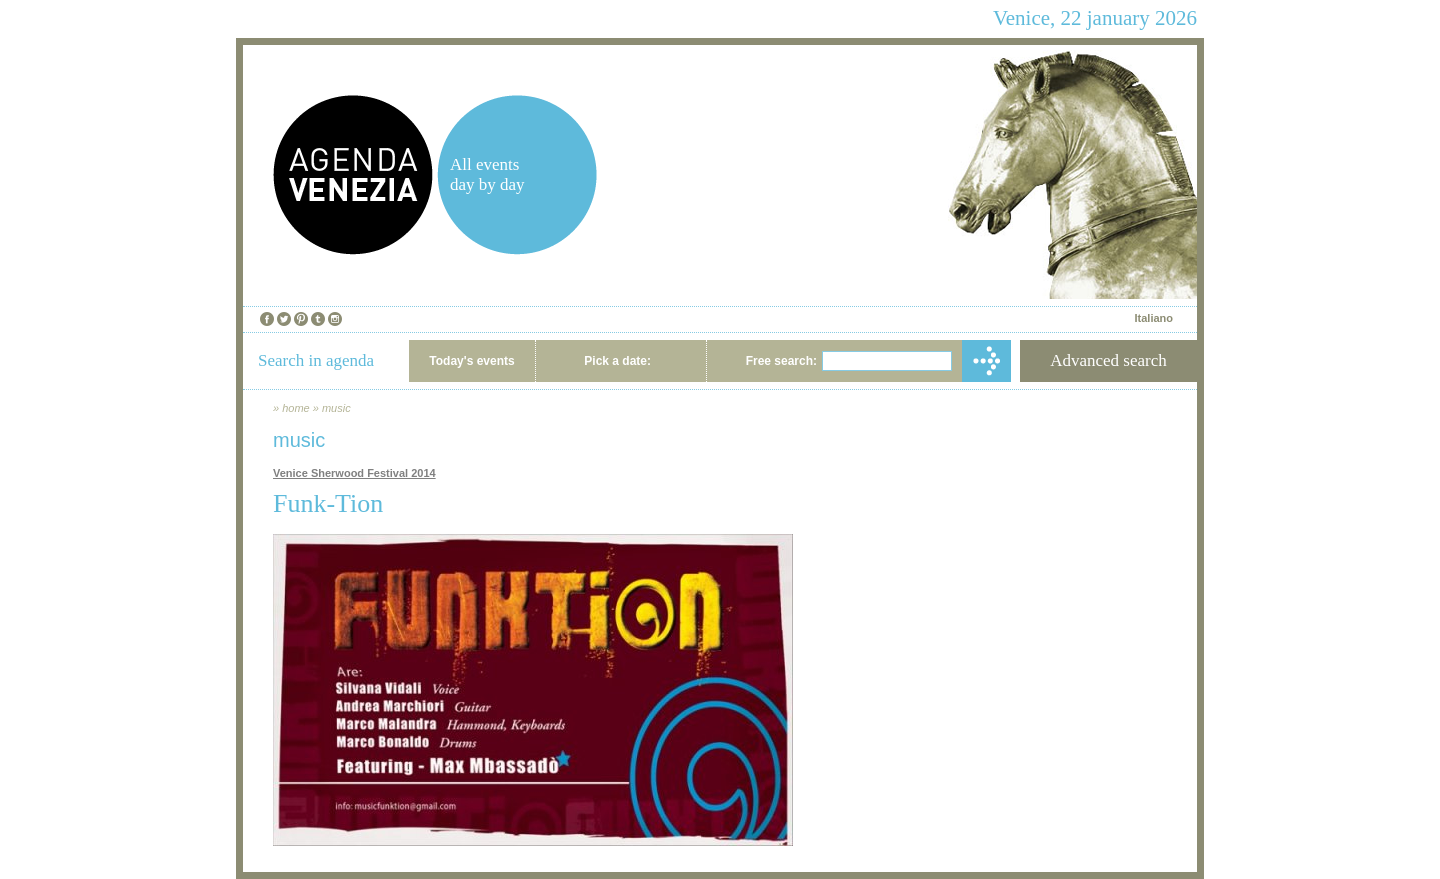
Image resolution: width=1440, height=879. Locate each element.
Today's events (471, 361)
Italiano (1153, 318)
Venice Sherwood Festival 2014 (354, 473)
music (336, 408)
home (296, 408)
